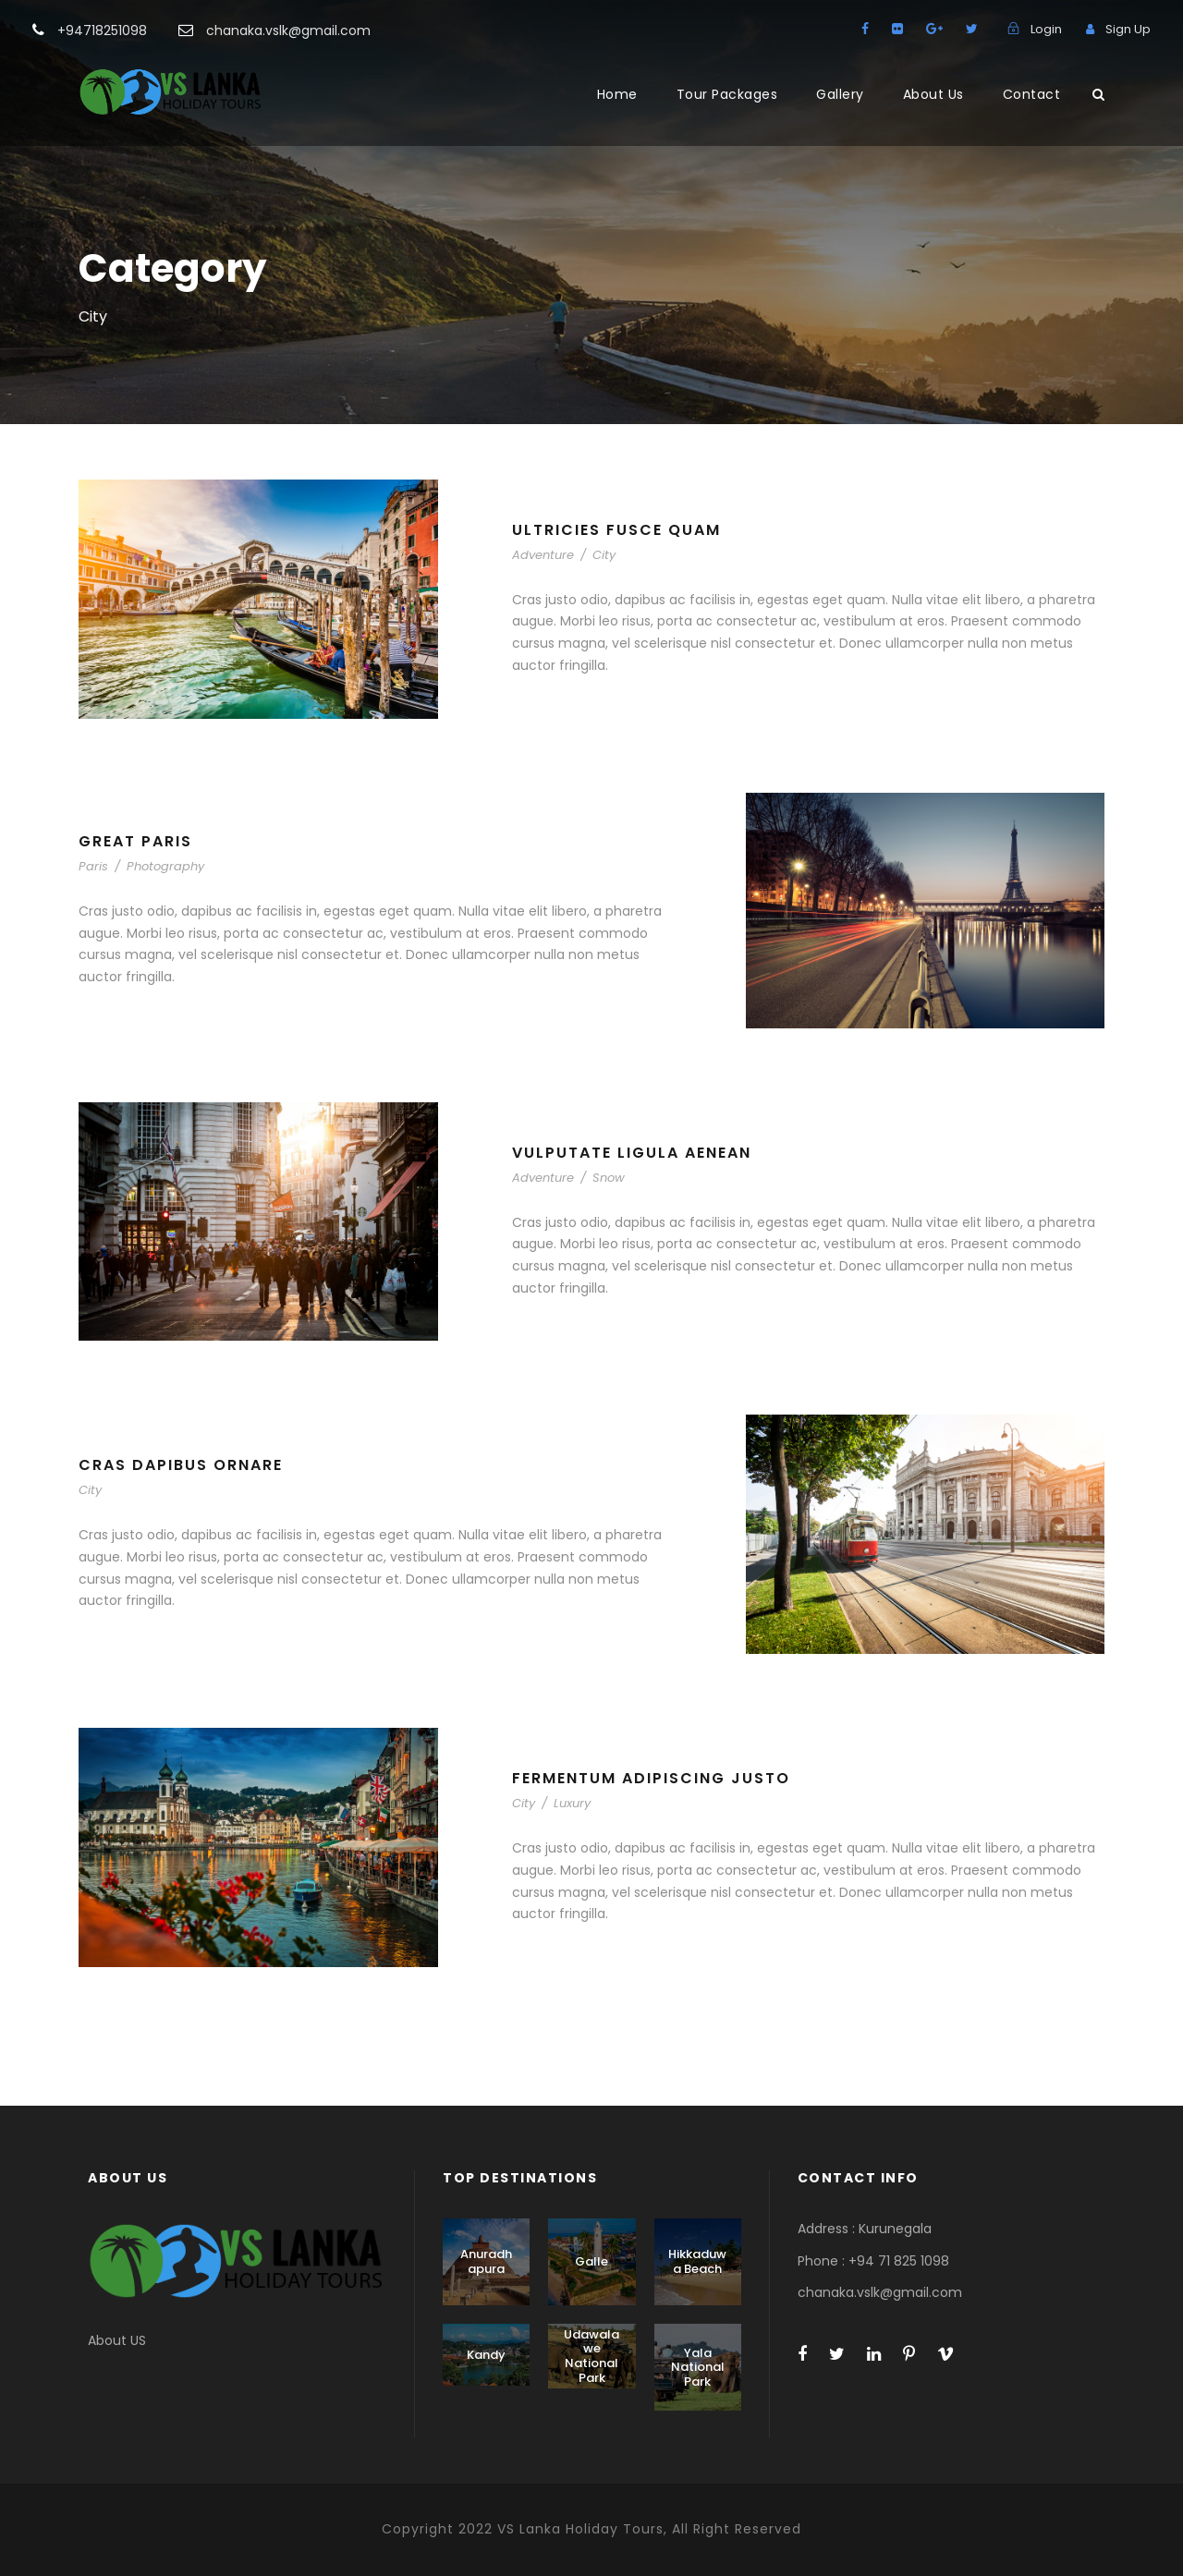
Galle (591, 2261)
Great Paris (135, 841)
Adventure (543, 555)
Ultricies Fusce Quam (616, 530)
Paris (93, 866)
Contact (1032, 94)
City (604, 555)
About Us (933, 94)
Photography (165, 866)
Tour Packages (727, 94)
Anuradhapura (486, 2261)
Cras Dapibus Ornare (181, 1465)
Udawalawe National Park (591, 2356)
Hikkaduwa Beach (697, 2261)
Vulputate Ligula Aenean (631, 1152)
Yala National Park (698, 2367)
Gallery (840, 94)
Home (617, 94)
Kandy (486, 2354)
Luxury (572, 1803)
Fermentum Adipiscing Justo (651, 1778)
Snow (608, 1177)
